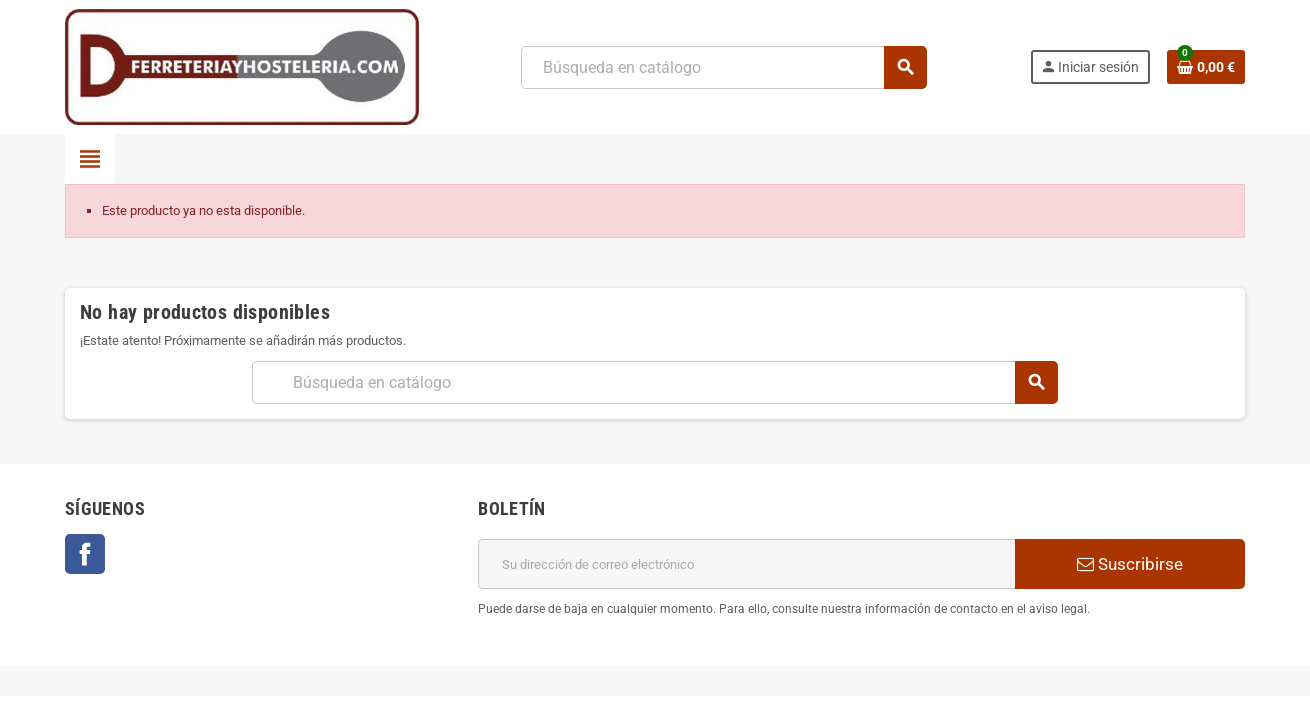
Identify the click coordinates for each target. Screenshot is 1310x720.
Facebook (85, 554)
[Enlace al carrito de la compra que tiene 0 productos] (1206, 67)
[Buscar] (723, 67)
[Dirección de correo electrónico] (746, 564)
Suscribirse (1130, 564)
